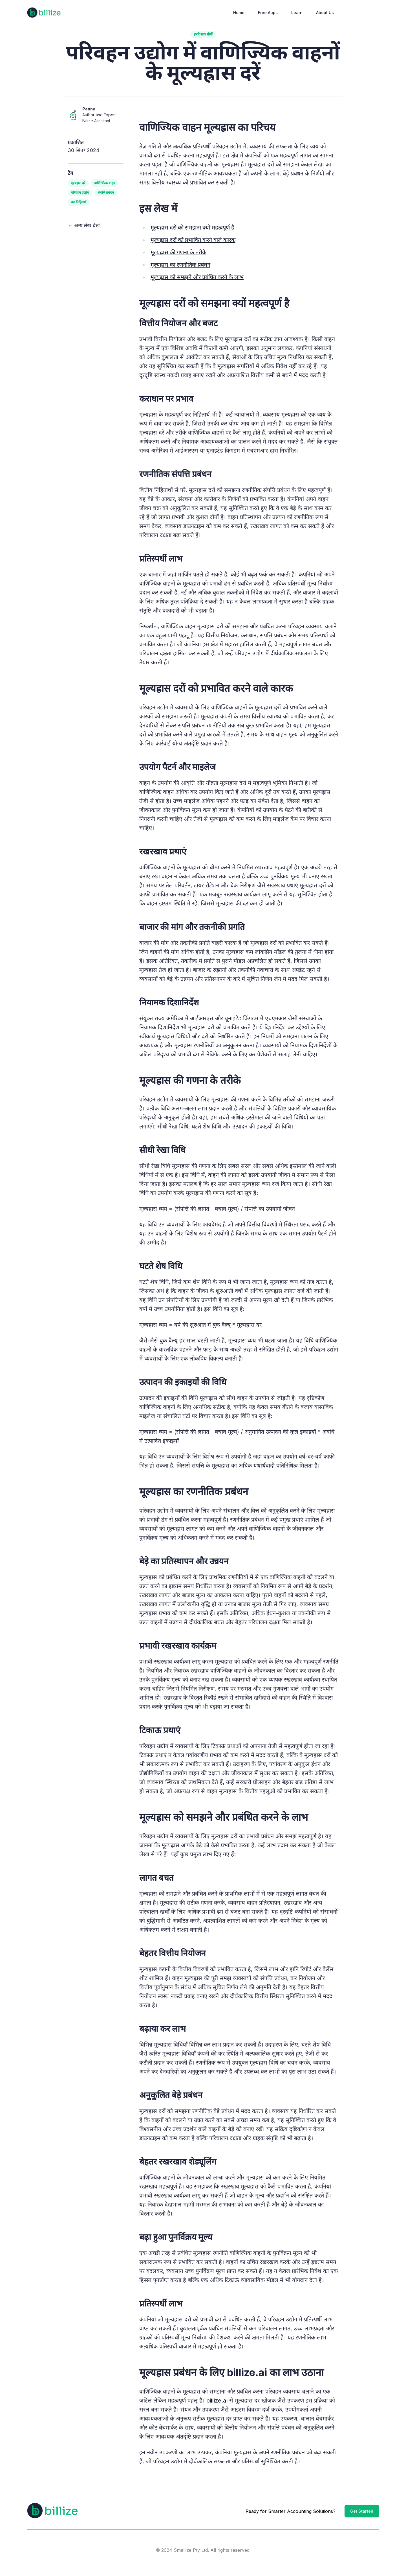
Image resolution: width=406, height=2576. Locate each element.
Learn (297, 12)
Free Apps (268, 12)
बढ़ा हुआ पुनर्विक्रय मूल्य (175, 2237)
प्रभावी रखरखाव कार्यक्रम (177, 1645)
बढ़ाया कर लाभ (162, 2028)
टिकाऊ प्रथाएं (159, 1730)
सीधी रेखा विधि (162, 1150)
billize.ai (217, 2400)
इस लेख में (158, 208)
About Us (325, 12)
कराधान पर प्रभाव (166, 398)
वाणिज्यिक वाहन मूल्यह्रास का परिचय (207, 127)
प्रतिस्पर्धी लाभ (160, 558)
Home (238, 12)
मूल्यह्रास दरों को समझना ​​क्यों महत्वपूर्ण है (192, 227)
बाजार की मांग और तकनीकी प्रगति (192, 927)
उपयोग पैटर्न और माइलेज (177, 767)
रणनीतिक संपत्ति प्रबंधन (175, 474)
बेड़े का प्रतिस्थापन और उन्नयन (183, 1561)
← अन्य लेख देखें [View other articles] (84, 225)
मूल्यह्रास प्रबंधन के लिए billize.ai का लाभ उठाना (231, 2372)
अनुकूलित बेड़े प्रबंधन (170, 2095)
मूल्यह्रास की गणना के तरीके (178, 252)
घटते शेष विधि (160, 1266)
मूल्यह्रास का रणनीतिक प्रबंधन (180, 264)
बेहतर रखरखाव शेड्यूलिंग (177, 2161)
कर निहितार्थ (78, 202)
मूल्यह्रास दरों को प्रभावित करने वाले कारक (193, 240)
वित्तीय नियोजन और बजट (178, 323)
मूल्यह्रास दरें (78, 183)
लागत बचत (156, 1878)
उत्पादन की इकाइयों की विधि (182, 1382)
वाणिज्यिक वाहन (104, 183)
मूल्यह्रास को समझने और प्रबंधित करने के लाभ (197, 277)
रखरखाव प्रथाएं (162, 851)
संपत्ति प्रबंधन (106, 192)
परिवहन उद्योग (80, 192)
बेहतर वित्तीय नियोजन (172, 1953)
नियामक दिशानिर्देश (169, 1002)
